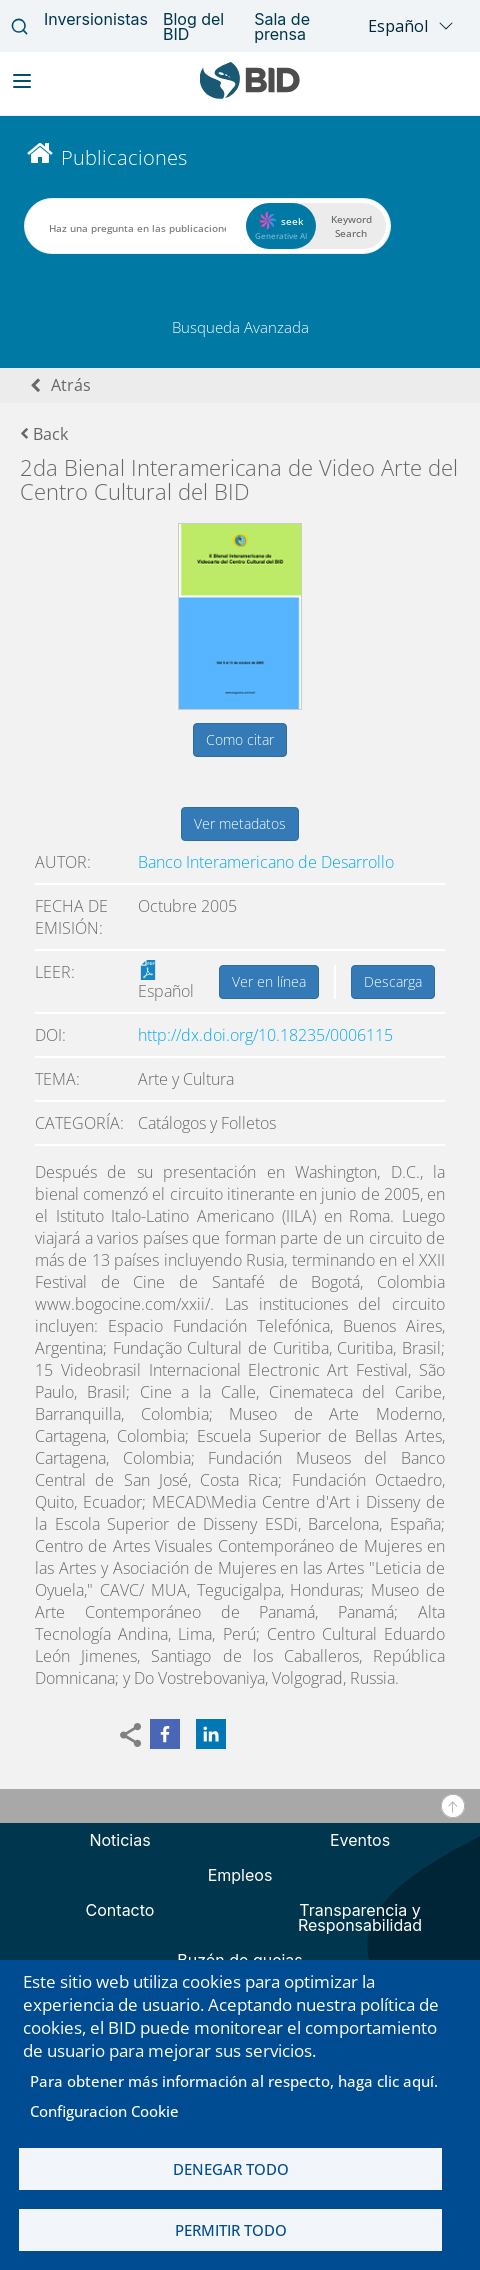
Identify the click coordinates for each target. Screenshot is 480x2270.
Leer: (55, 972)
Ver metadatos (240, 823)
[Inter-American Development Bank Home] (250, 94)
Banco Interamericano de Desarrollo (266, 862)
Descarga (393, 981)
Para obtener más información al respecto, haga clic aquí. (234, 2081)
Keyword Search (351, 226)
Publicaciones (124, 157)
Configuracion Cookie (104, 2111)
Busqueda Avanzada (240, 327)
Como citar (240, 739)
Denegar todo (231, 2169)
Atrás (71, 385)
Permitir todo (231, 2230)
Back (44, 434)
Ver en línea (269, 981)
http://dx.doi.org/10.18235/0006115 (265, 1035)
